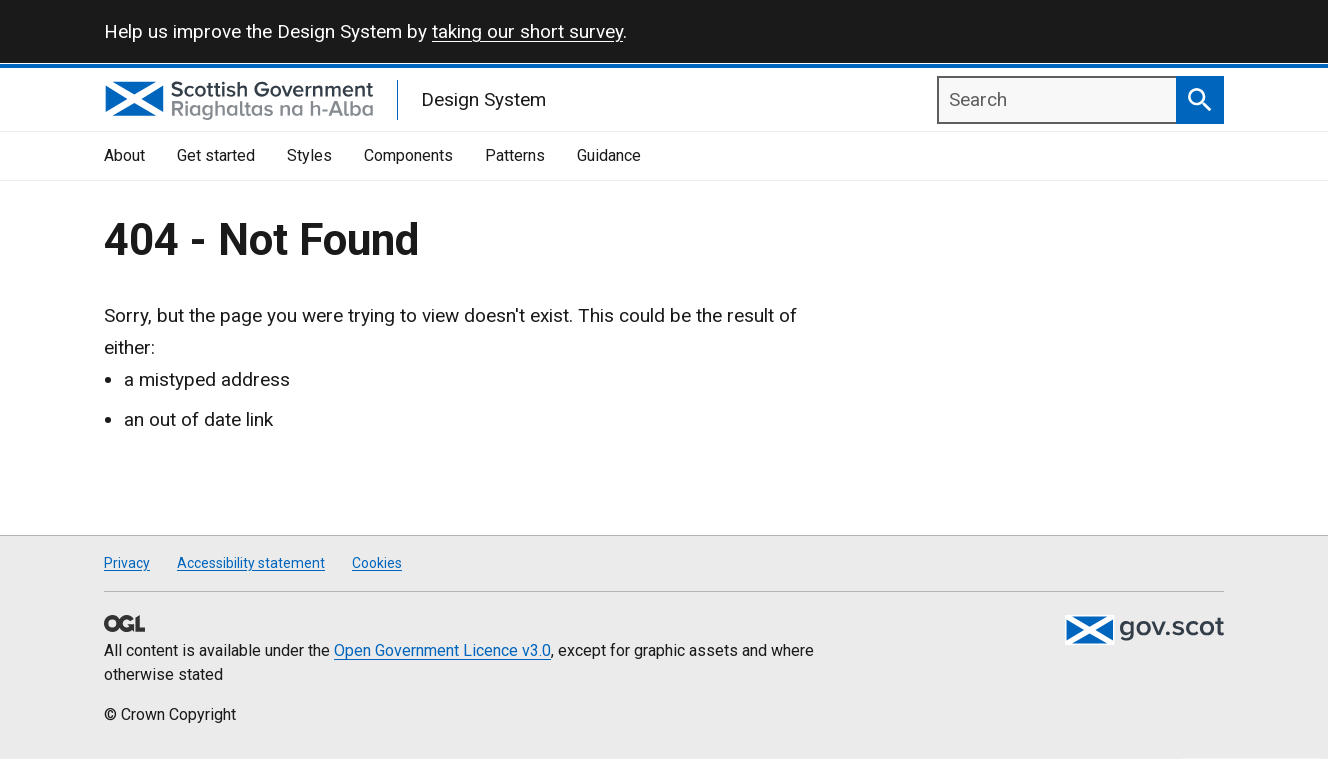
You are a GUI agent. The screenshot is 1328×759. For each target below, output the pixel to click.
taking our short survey (527, 31)
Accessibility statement (251, 563)
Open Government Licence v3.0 (442, 650)
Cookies (377, 563)
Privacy (127, 563)
